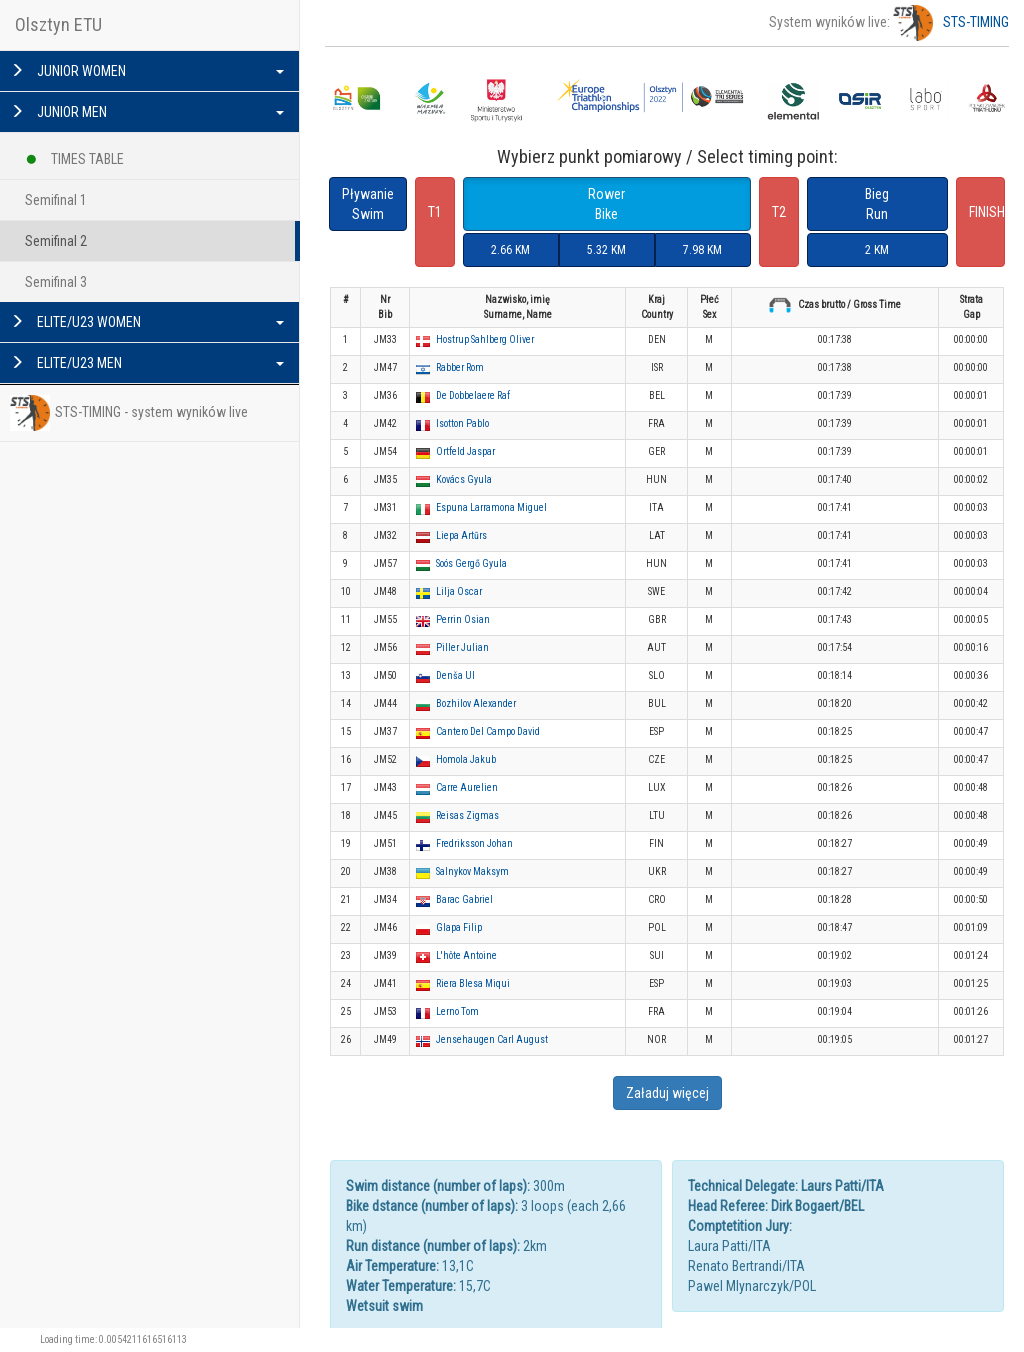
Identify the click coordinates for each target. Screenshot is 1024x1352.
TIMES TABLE (74, 155)
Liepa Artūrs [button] (461, 535)
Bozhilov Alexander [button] (476, 703)
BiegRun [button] (877, 204)
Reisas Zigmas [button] (467, 815)
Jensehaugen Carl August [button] (492, 1039)
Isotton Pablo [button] (462, 423)
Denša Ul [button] (455, 675)
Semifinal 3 (56, 282)
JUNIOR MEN (147, 112)
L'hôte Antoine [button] (466, 955)
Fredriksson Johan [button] (474, 843)
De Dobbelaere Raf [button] (473, 395)
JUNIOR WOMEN (147, 71)
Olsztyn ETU (58, 24)
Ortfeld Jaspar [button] (465, 451)
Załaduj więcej (667, 1093)
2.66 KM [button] (510, 250)
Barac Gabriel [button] (464, 899)
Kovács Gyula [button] (464, 479)
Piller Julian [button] (462, 647)
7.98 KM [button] (702, 250)
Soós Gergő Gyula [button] (471, 563)
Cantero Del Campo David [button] (488, 731)
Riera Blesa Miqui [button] (473, 983)
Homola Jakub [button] (466, 759)
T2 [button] (779, 212)
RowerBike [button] (606, 204)
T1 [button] (435, 212)
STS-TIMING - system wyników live (129, 413)
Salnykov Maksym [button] (472, 871)
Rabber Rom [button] (460, 367)
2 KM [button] (877, 250)
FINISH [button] (987, 212)
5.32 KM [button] (606, 250)
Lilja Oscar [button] (459, 591)
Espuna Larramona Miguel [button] (491, 507)
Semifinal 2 (56, 241)
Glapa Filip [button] (459, 927)
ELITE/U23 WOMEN (147, 322)
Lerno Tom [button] (457, 1011)
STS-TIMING (951, 22)
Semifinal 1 (56, 200)
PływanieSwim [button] (368, 204)
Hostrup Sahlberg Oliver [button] (485, 339)
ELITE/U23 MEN (147, 363)
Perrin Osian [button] (463, 619)
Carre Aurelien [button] (467, 787)
